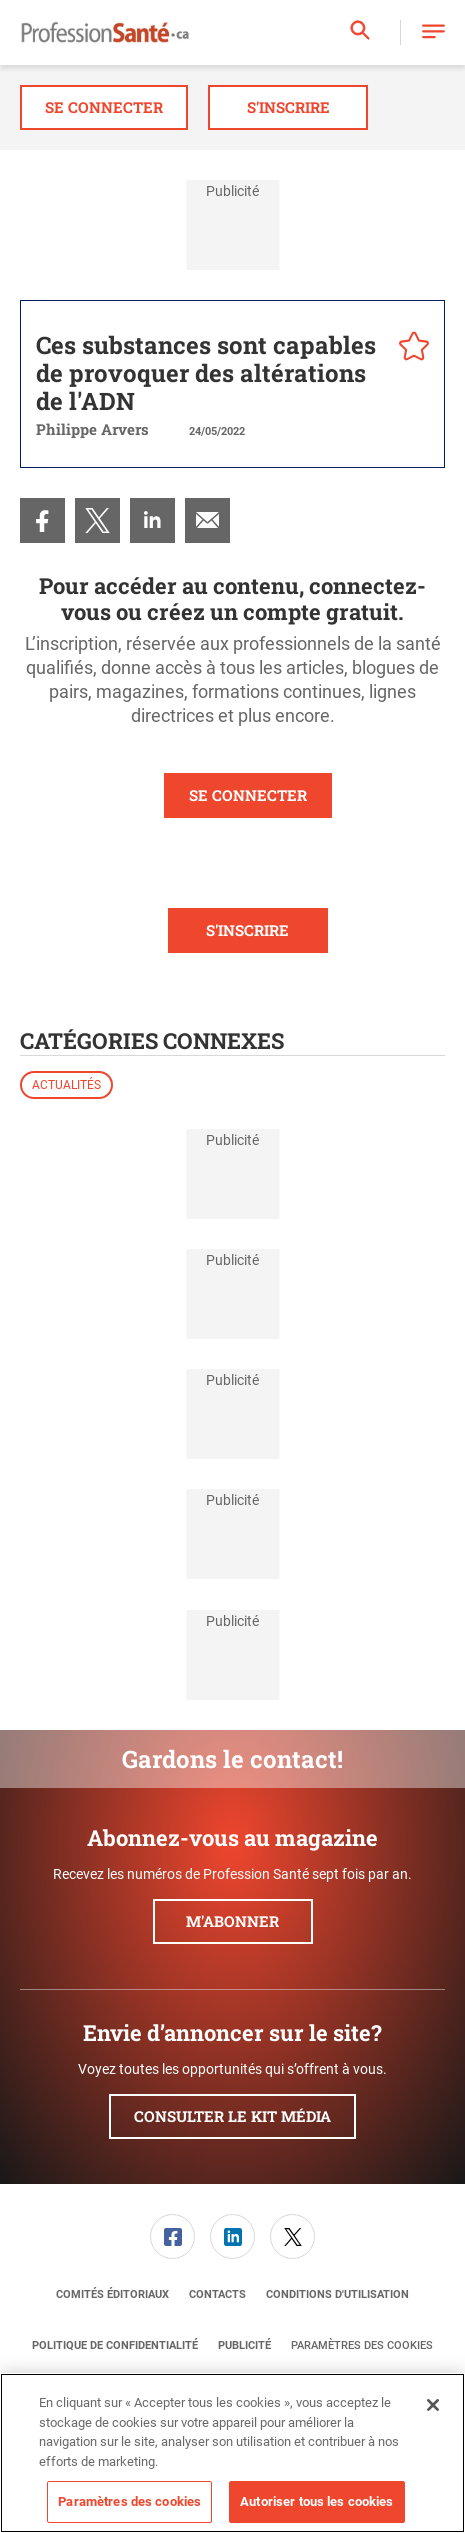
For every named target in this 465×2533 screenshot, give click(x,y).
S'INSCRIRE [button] (247, 930)
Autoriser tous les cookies (316, 2501)
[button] (433, 32)
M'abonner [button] (232, 1921)
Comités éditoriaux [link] (112, 2294)
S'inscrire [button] (288, 107)
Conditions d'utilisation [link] (337, 2294)
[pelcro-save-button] (409, 349)
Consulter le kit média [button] (232, 2116)
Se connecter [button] (104, 107)
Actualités (66, 1085)
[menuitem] (42, 520)
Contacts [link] (217, 2294)
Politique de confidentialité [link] (115, 2345)
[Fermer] (433, 2405)
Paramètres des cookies (362, 2345)
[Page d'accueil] (105, 33)
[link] (42, 520)
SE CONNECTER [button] (248, 795)
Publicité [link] (244, 2345)
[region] (232, 2453)
